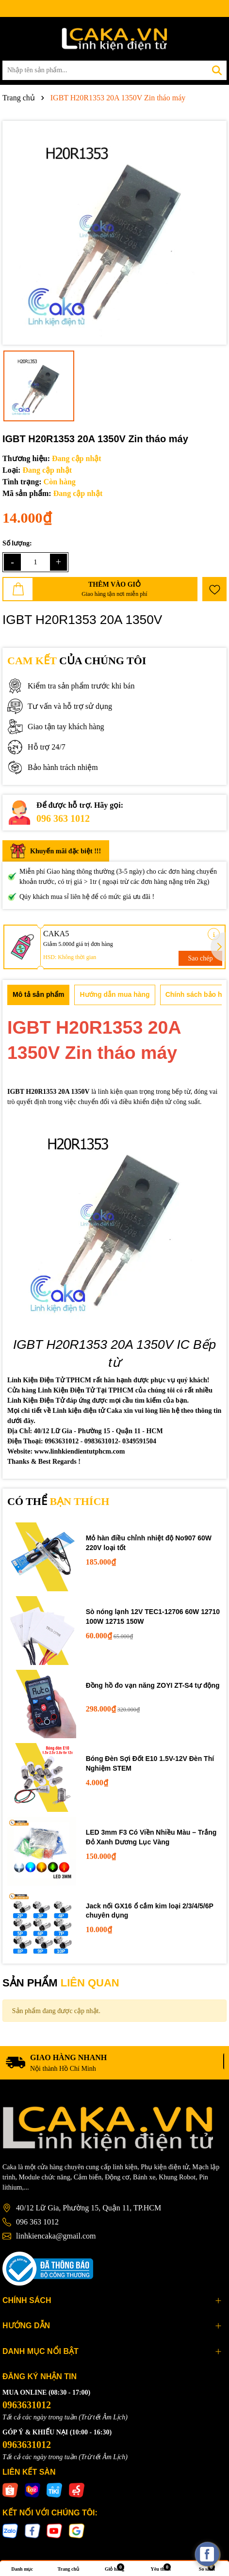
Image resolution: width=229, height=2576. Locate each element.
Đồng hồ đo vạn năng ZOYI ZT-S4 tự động (153, 1685)
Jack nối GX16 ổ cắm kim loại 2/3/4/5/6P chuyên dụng (149, 1911)
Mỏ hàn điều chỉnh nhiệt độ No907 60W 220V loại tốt (149, 1543)
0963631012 (26, 2405)
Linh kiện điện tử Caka (87, 1410)
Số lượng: (17, 543)
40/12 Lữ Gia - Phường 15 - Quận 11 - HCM (98, 1431)
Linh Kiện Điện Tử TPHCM (49, 1380)
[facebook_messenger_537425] (207, 2554)
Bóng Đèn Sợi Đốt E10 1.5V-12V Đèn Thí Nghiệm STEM (150, 1763)
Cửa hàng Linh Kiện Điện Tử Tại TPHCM (70, 1390)
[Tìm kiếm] (217, 70)
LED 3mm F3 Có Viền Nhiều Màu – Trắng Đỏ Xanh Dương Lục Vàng (151, 1837)
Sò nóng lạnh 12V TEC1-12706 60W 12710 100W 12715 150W (153, 1616)
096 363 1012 (63, 818)
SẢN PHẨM (60, 1983)
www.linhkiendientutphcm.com (79, 1451)
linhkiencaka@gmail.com (56, 2236)
